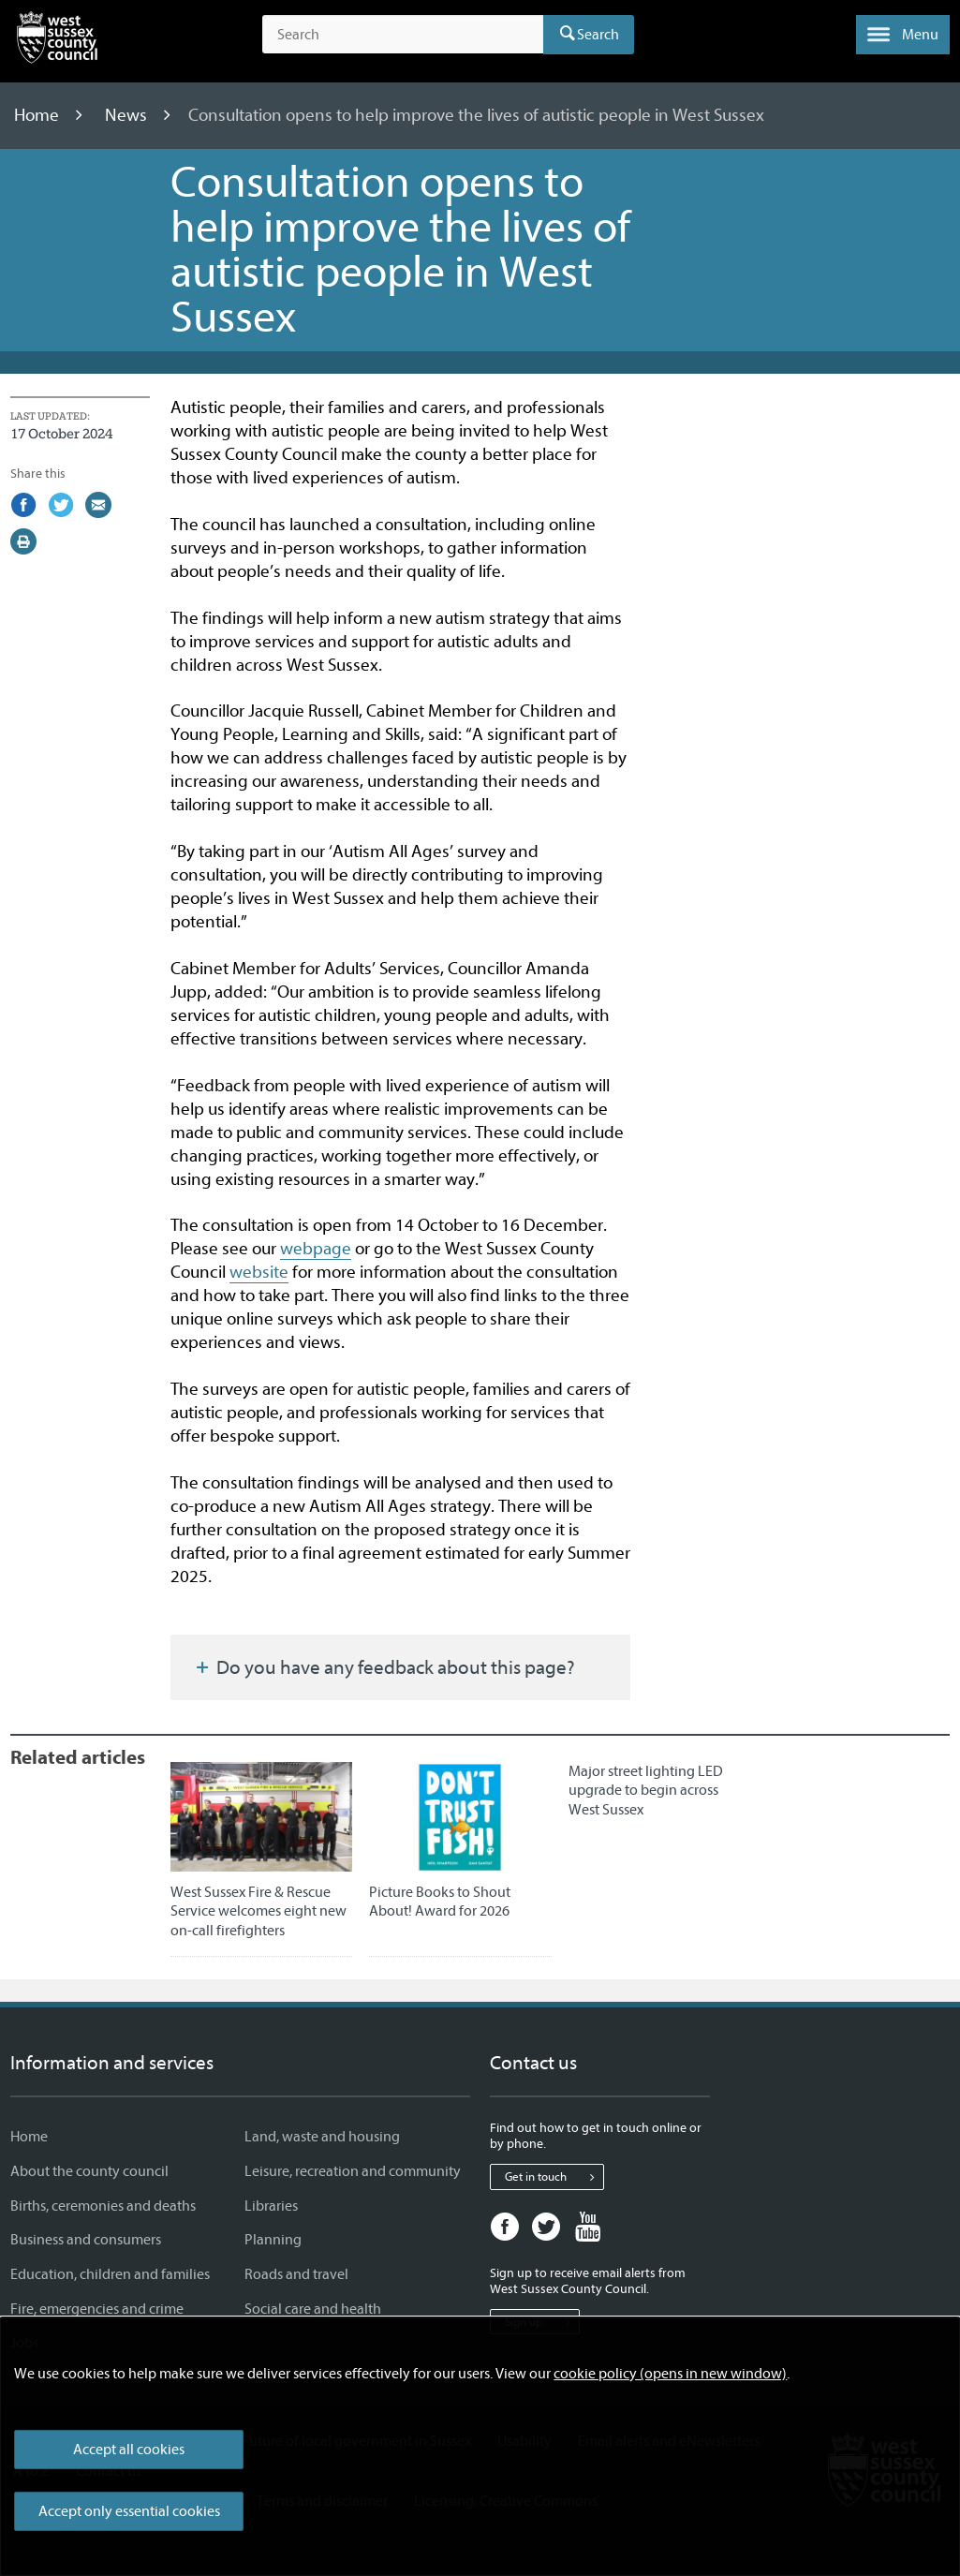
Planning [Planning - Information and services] (273, 2239)
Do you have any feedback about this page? (384, 1667)
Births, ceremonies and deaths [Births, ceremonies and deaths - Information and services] (103, 2206)
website (258, 1272)
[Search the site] (402, 34)
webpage (315, 1248)
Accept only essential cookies (129, 2511)
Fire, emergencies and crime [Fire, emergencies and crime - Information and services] (97, 2309)
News (128, 115)
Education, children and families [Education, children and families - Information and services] (110, 2274)
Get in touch (554, 2177)
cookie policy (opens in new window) (670, 2373)
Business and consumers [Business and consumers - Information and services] (85, 2239)
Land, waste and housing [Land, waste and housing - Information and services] (322, 2136)
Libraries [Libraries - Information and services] (271, 2206)
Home (38, 115)
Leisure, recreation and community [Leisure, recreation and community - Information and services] (352, 2171)
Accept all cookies (129, 2449)
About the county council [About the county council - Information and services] (89, 2171)
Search (598, 34)
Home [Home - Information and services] (29, 2136)
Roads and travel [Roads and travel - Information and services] (296, 2274)
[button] (903, 34)
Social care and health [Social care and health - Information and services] (312, 2309)
